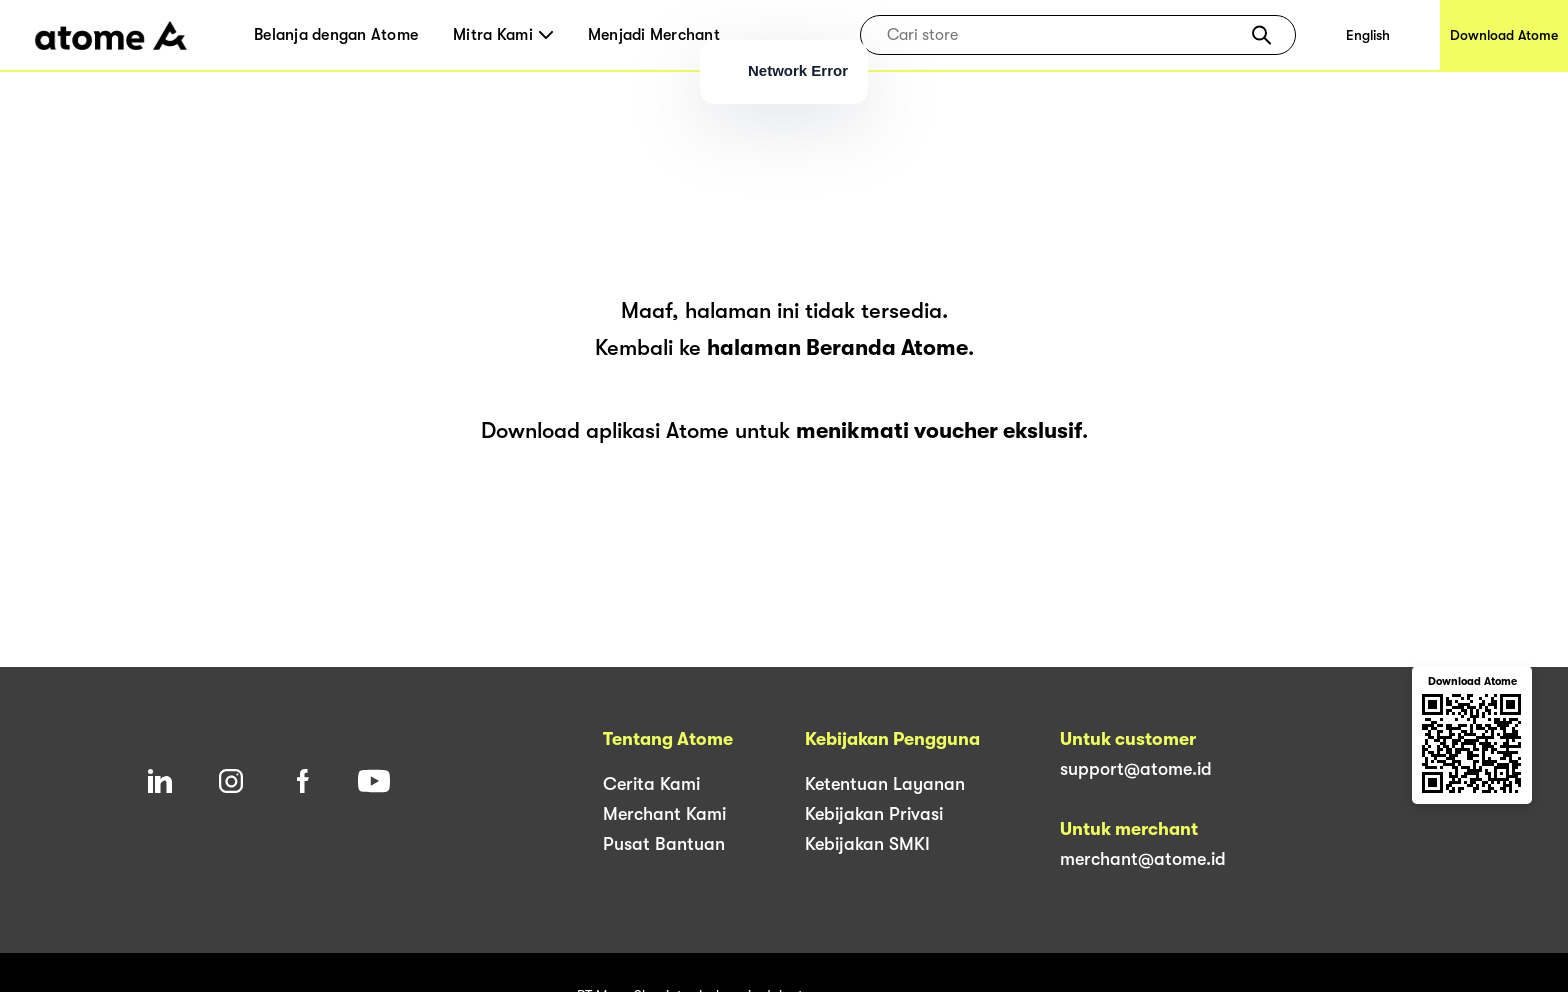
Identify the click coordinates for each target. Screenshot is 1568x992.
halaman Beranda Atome (837, 347)
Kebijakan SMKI (867, 844)
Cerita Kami (651, 784)
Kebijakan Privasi (874, 814)
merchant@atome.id (1143, 859)
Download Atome (1504, 35)
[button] (1261, 35)
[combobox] (1063, 35)
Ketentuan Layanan (885, 784)
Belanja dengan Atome (336, 35)
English (1368, 35)
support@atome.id (1136, 769)
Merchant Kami (664, 814)
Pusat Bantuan (664, 844)
